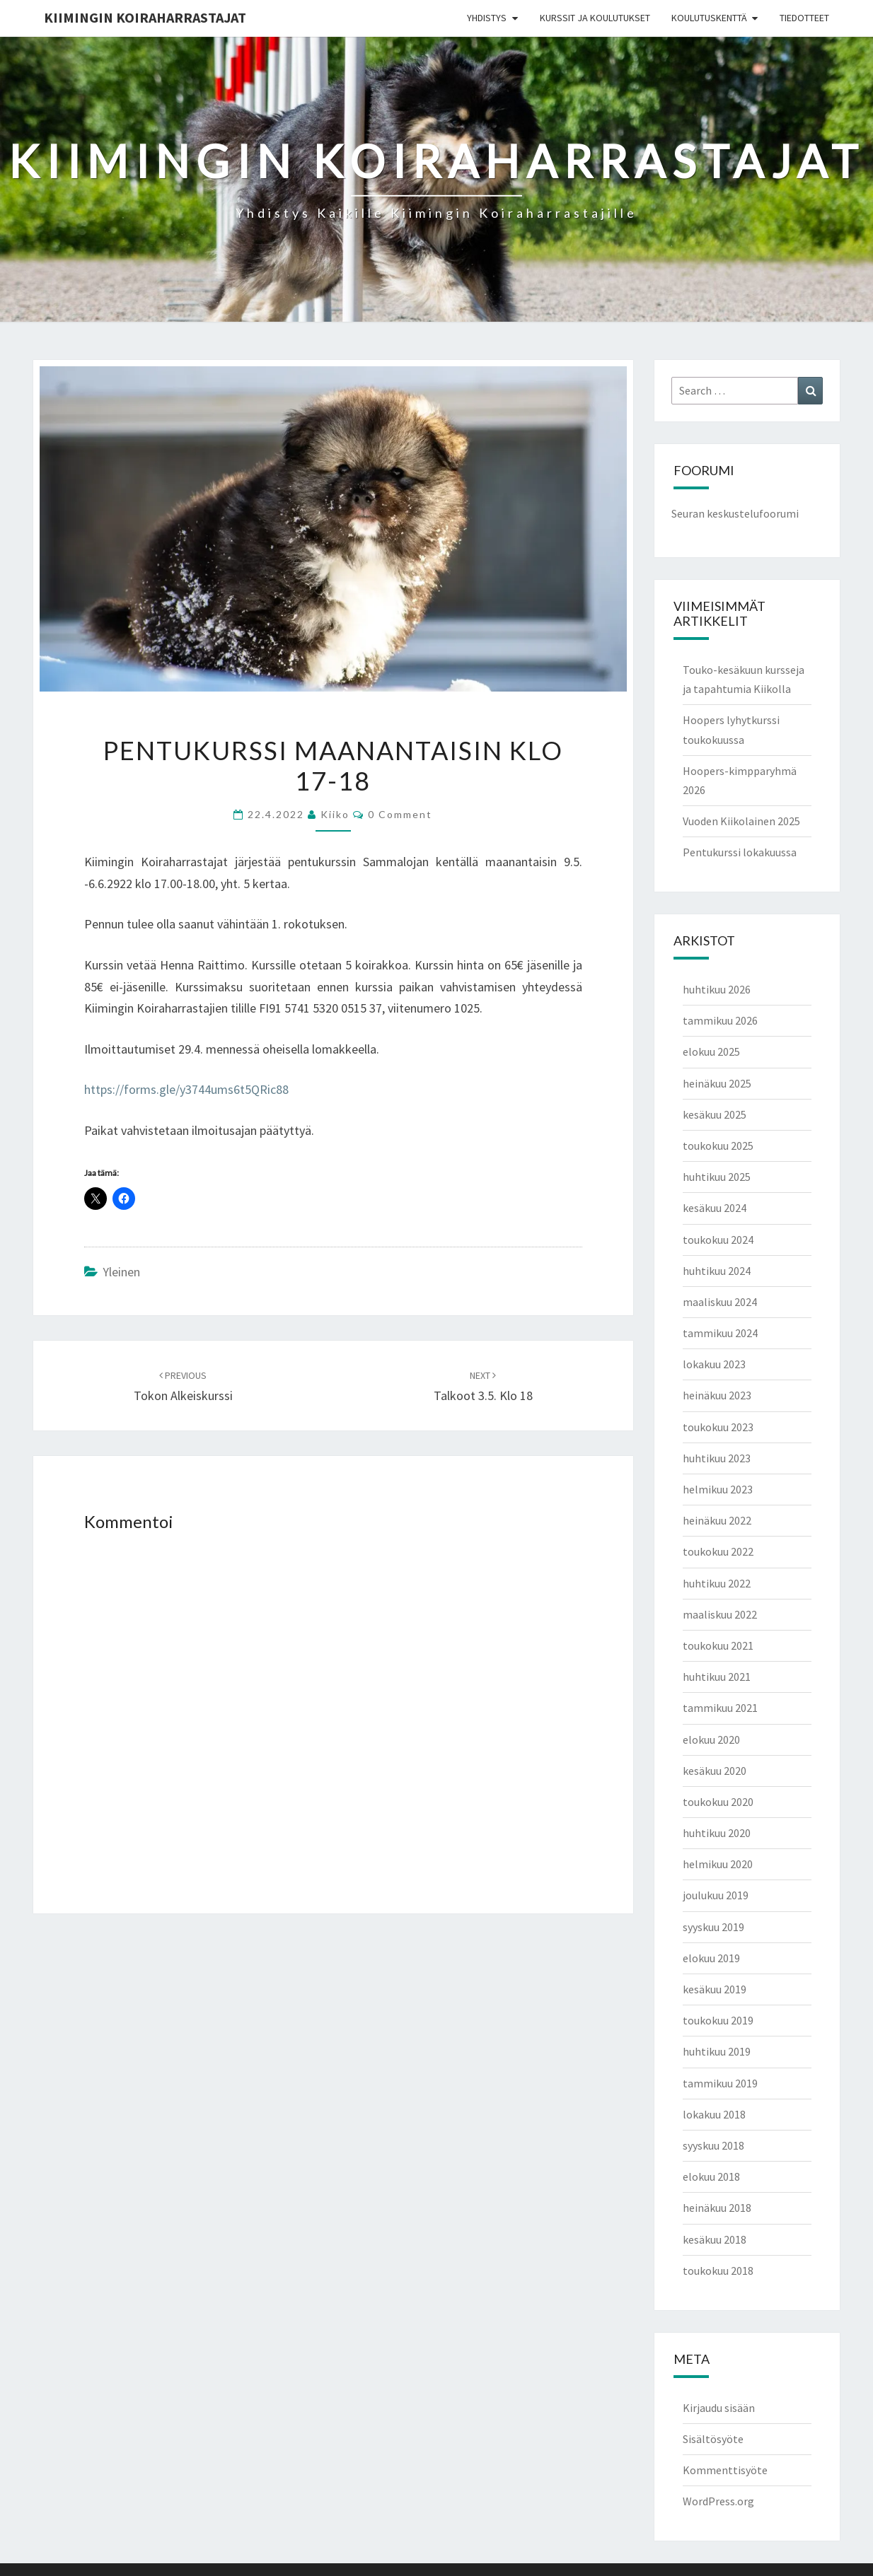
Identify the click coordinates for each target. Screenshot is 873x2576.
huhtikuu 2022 (717, 1583)
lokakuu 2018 (714, 2114)
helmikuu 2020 (718, 1864)
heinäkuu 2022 (717, 1520)
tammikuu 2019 (720, 2083)
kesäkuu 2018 (714, 2239)
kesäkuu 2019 (714, 1989)
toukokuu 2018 (718, 2270)
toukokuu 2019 (718, 2020)
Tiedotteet (804, 17)
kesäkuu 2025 (714, 1114)
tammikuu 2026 (720, 1020)
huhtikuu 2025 (717, 1177)
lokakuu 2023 (714, 1364)
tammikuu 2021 (720, 1708)
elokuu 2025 (711, 1051)
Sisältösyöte (713, 2439)
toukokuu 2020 (718, 1802)
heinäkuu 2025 (717, 1083)
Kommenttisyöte (725, 2470)
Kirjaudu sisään (719, 2408)
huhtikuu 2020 (717, 1833)
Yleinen (121, 1272)
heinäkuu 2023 (717, 1395)
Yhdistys (487, 17)
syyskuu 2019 (713, 1927)
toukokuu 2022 (718, 1551)
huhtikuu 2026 (717, 989)
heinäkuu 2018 (717, 2208)
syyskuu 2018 (713, 2145)
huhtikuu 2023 (717, 1458)
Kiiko (334, 814)
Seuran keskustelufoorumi (735, 513)
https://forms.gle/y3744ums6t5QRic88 (186, 1089)
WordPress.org (718, 2501)
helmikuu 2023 (718, 1489)
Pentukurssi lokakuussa (740, 852)
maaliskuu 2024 (720, 1302)
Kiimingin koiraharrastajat (145, 17)
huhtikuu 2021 (717, 1676)
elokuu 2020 (711, 1739)
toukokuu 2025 (718, 1145)
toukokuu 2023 (718, 1427)
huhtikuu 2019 (717, 2051)
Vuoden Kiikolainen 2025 (741, 821)
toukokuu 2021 (718, 1645)
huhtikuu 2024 (717, 1271)
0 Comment (400, 814)
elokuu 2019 (711, 1958)
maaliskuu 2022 (720, 1614)
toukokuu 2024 (718, 1239)
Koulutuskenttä (709, 17)
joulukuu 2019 (715, 1895)
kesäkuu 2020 (714, 1771)
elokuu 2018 (711, 2176)
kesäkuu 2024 (714, 1208)
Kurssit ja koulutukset (595, 17)
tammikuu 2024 (720, 1333)
